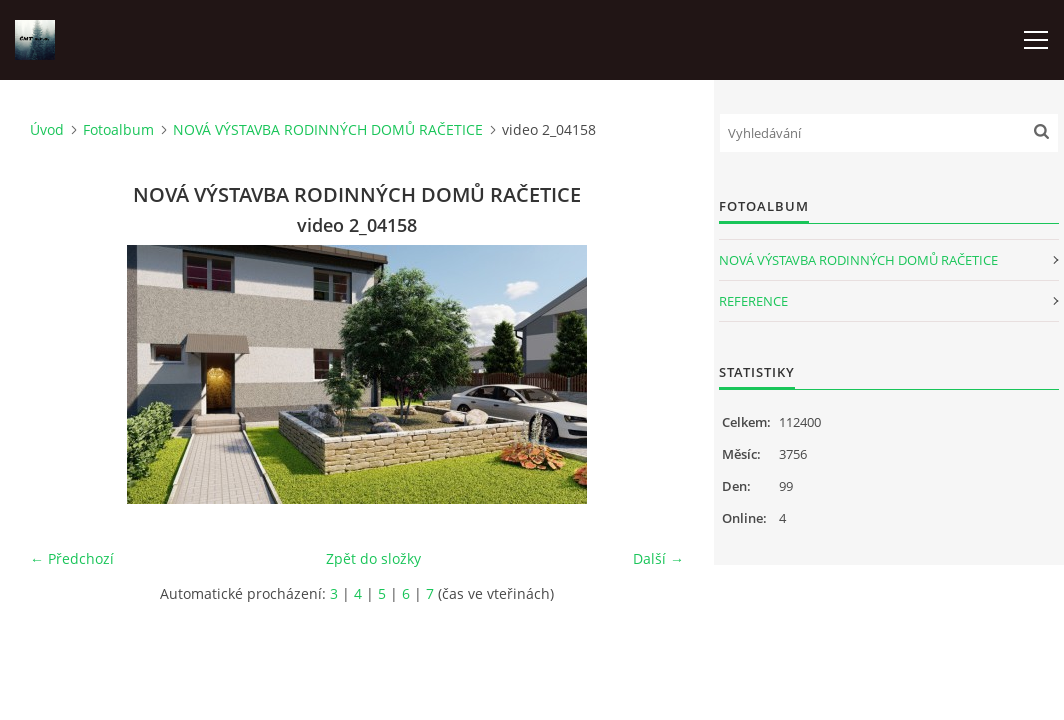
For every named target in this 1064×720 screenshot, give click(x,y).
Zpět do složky (373, 558)
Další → (658, 558)
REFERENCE (753, 301)
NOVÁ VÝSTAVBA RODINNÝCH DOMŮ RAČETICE (328, 129)
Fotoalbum (118, 129)
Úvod (47, 129)
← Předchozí (72, 558)
